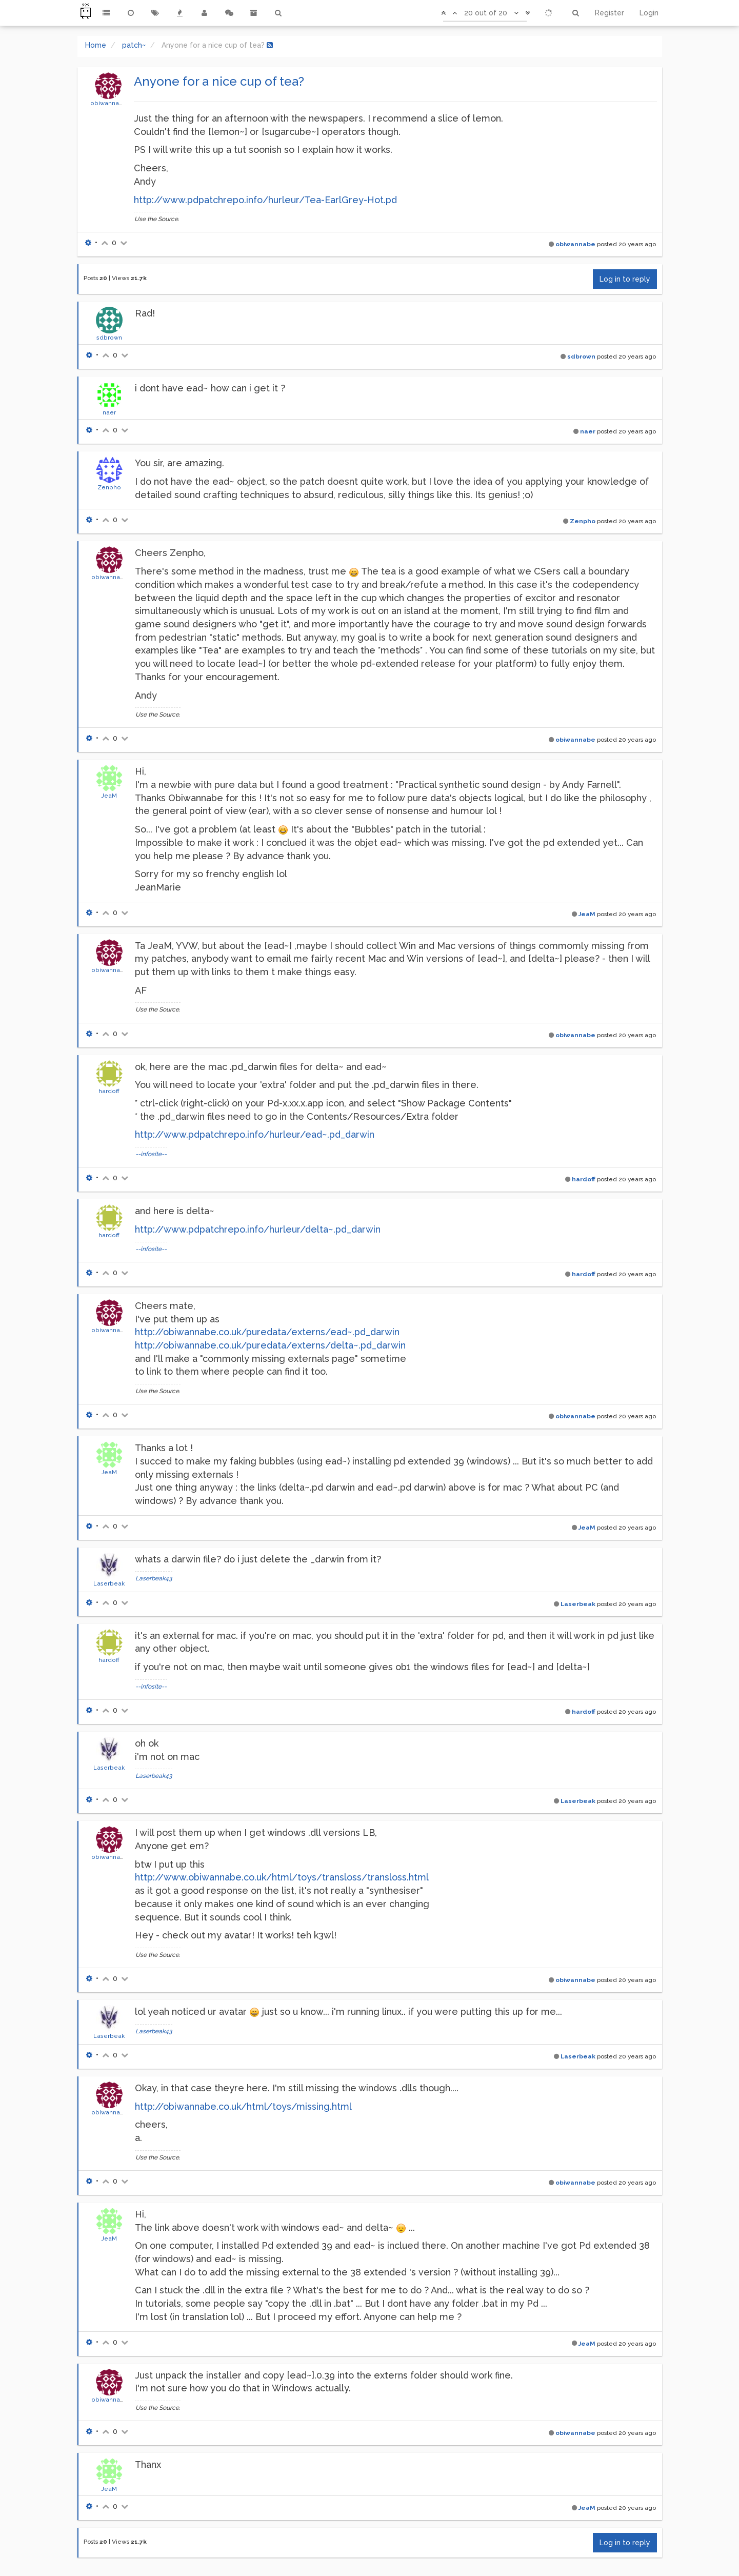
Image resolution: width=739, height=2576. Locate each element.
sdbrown (109, 337)
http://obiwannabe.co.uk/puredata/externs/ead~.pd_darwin (267, 1331)
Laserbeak (109, 1583)
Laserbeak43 (153, 1578)
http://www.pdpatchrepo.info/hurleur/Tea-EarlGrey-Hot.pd (265, 199)
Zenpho (109, 487)
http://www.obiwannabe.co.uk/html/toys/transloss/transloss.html (282, 1877)
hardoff (108, 1091)
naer (109, 412)
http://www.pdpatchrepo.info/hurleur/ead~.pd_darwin (254, 1134)
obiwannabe (108, 103)
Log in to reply (625, 279)
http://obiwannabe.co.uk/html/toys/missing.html (243, 2106)
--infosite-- (151, 1154)
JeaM (109, 795)
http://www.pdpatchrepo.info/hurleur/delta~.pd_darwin (258, 1229)
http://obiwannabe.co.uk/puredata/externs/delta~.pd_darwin (270, 1345)
